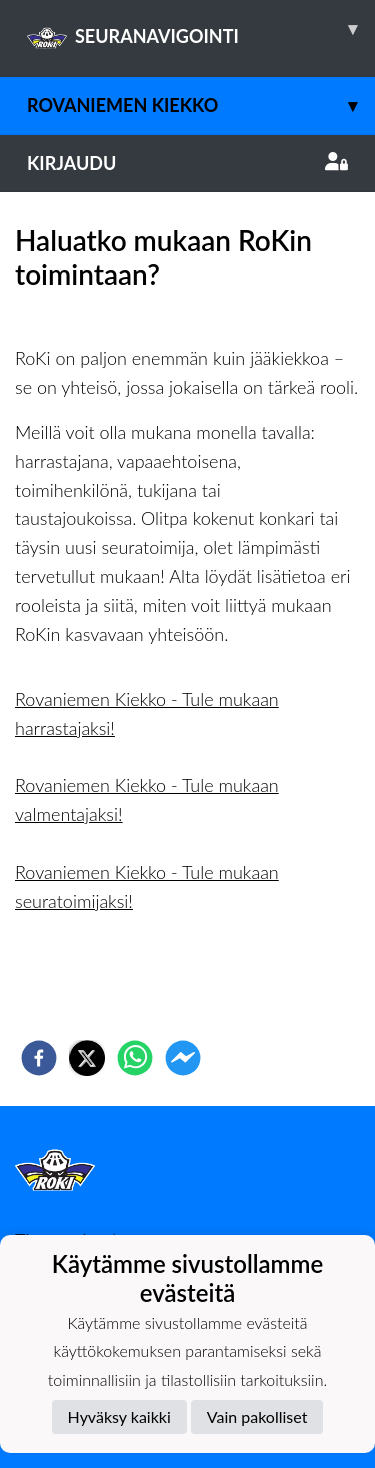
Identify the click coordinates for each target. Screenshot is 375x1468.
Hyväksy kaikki (119, 1416)
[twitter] (87, 1058)
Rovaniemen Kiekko (201, 105)
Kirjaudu (187, 163)
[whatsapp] (135, 1058)
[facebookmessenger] (183, 1058)
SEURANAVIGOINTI (201, 29)
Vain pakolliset (257, 1416)
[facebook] (39, 1058)
